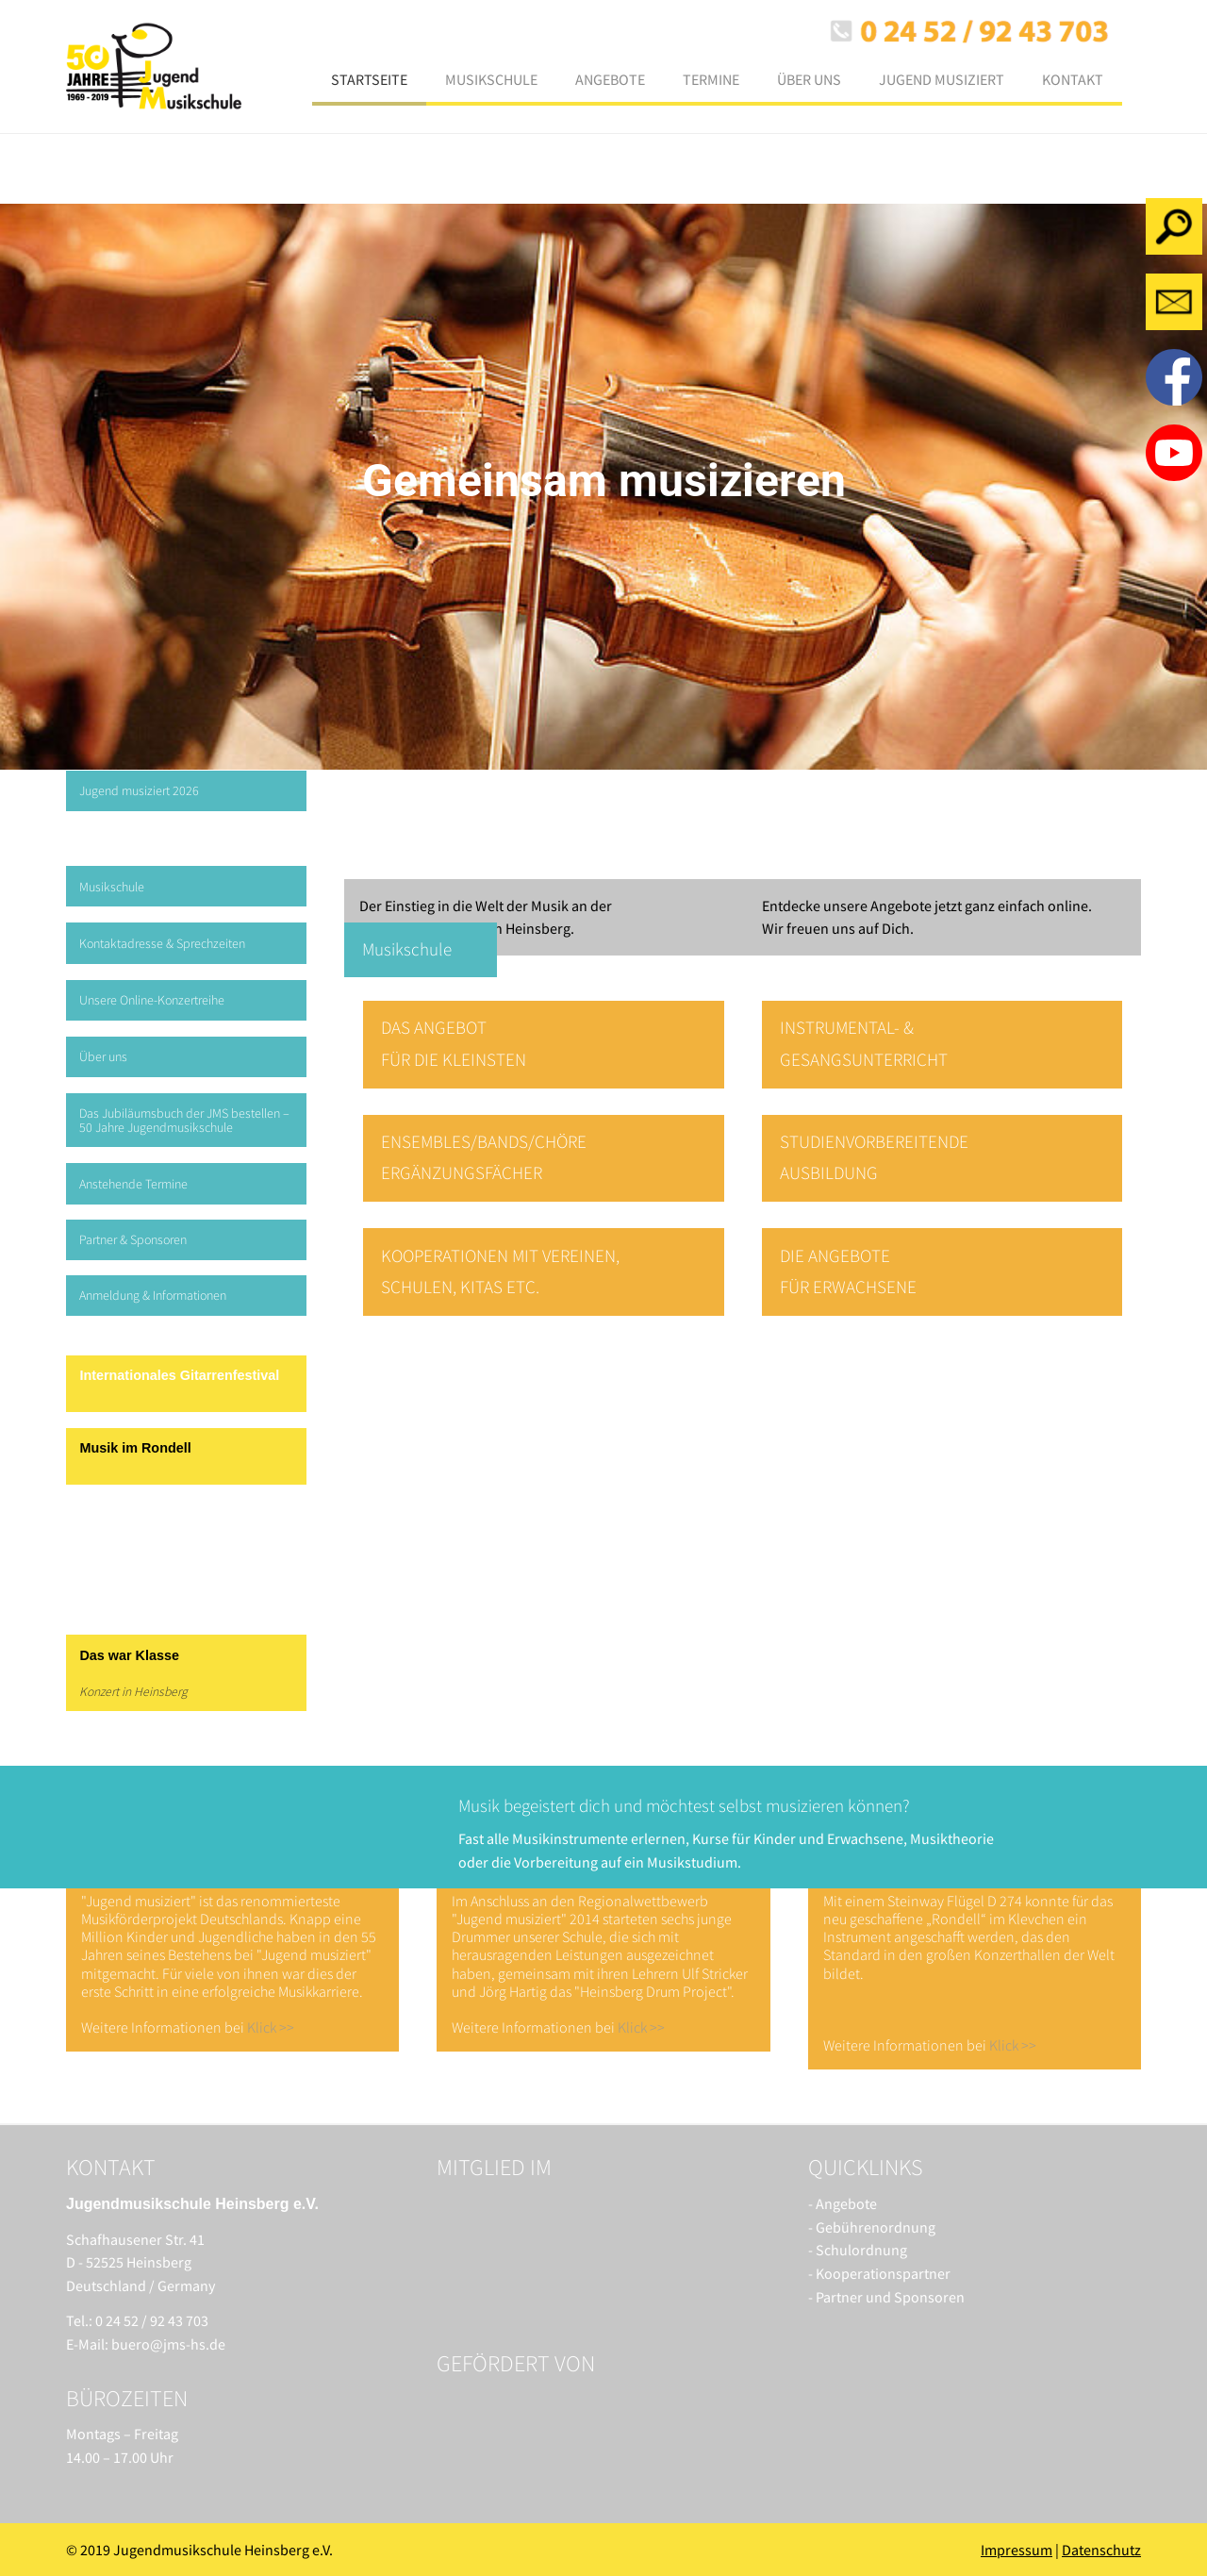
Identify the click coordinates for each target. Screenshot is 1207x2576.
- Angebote (842, 2203)
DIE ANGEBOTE (835, 1255)
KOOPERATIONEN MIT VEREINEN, (500, 1255)
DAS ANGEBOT (434, 1027)
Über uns (103, 1056)
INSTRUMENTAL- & (847, 1027)
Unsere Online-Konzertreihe (151, 999)
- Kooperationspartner (879, 2273)
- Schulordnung (857, 2249)
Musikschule (111, 886)
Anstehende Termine (133, 1183)
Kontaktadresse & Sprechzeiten (162, 943)
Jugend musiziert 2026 (139, 790)
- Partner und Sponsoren (886, 2296)
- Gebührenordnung (871, 2227)
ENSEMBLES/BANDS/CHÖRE (484, 1141)
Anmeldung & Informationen (152, 1295)
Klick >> (270, 2027)
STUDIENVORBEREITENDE (874, 1141)
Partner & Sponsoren (133, 1239)
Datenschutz (1101, 2549)
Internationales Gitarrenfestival (179, 1375)
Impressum (1016, 2549)
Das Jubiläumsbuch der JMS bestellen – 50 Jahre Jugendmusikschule (184, 1120)
